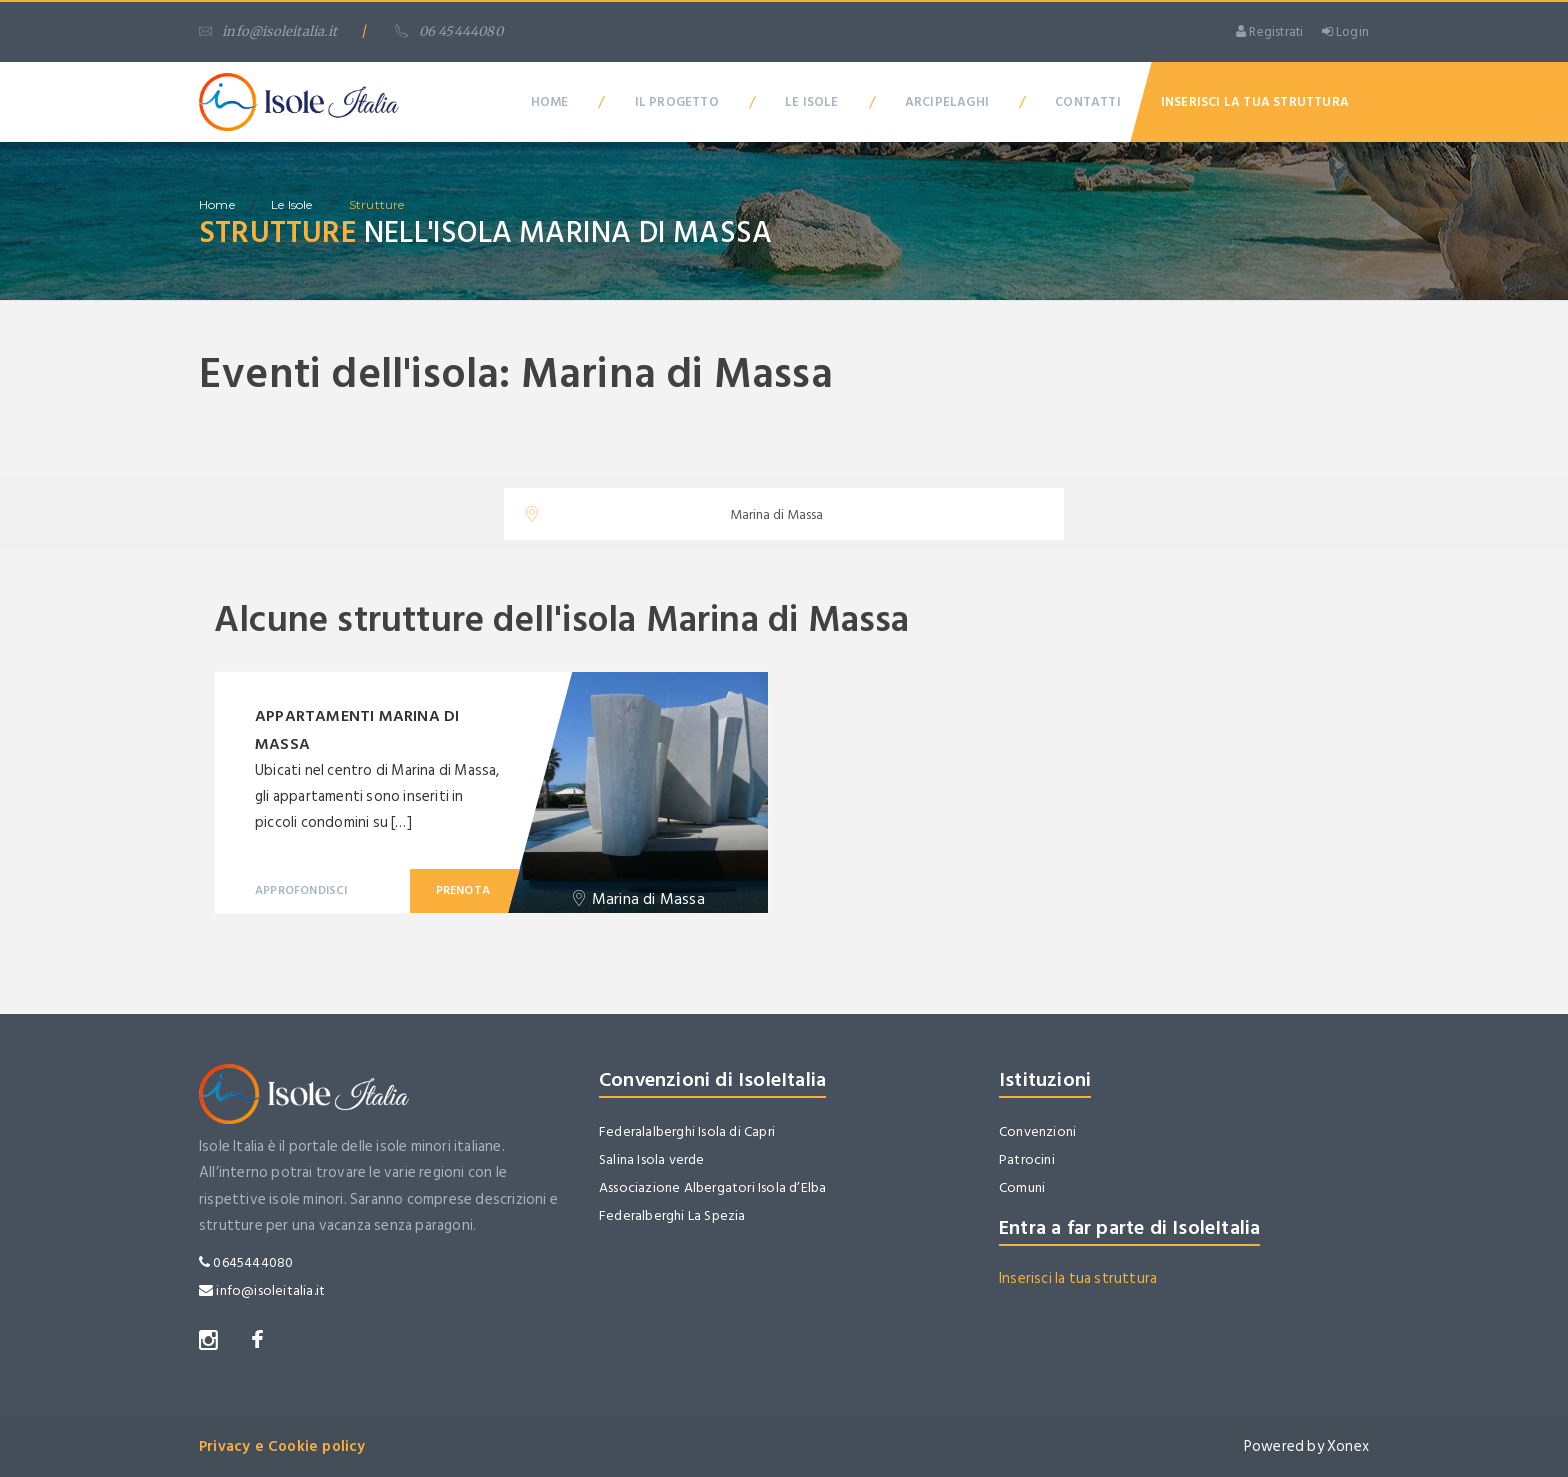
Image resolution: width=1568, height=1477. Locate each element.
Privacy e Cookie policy (282, 1446)
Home (550, 102)
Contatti (1088, 102)
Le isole (292, 204)
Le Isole (812, 102)
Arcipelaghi (947, 102)
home (217, 204)
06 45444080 (448, 31)
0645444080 (246, 1262)
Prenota (463, 890)
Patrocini (1027, 1159)
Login (1345, 32)
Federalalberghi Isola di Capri (687, 1131)
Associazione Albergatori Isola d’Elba (712, 1187)
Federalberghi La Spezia (672, 1215)
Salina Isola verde (652, 1159)
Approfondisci (301, 890)
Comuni (1022, 1187)
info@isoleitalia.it (268, 31)
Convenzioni (1037, 1131)
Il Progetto (677, 102)
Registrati (1269, 32)
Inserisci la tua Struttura (1255, 102)
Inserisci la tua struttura (1078, 1278)
